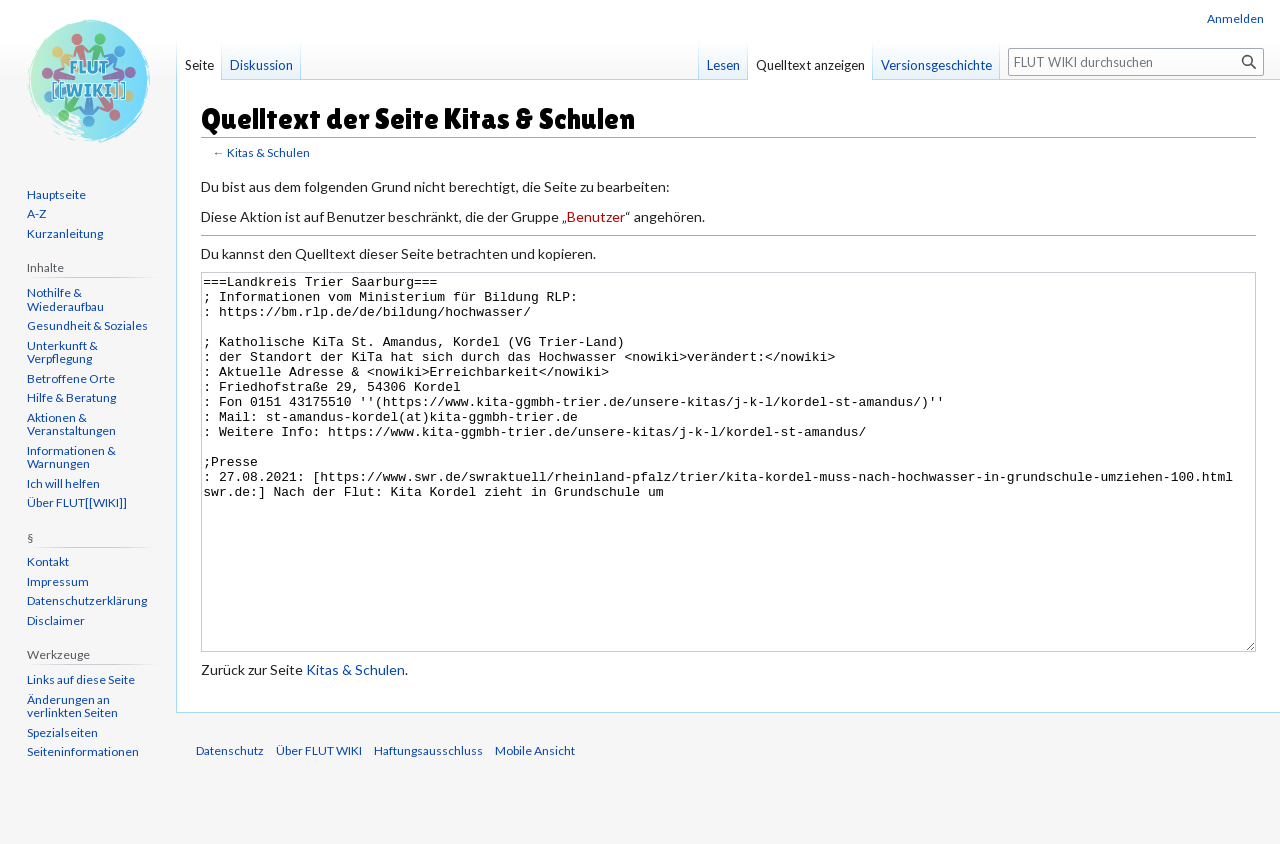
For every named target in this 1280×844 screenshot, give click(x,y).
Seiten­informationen (83, 751)
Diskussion (261, 65)
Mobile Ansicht (535, 825)
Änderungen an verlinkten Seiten (72, 706)
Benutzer (596, 216)
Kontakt (48, 561)
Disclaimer (56, 620)
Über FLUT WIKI (319, 825)
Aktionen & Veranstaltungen (71, 424)
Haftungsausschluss (428, 825)
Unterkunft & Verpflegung (62, 352)
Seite (199, 65)
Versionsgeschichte (936, 65)
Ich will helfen (63, 483)
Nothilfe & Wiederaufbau (65, 299)
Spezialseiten (62, 732)
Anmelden (1235, 18)
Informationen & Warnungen (71, 457)
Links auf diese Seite (81, 679)
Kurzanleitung (65, 233)
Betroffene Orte (71, 378)
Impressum (58, 581)
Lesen (723, 65)
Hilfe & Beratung (71, 397)
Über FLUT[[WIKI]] (77, 502)
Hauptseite (56, 194)
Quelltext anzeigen (810, 65)
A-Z (36, 213)
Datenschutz (230, 825)
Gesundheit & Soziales (87, 325)
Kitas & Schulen (268, 152)
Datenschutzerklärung (87, 600)
